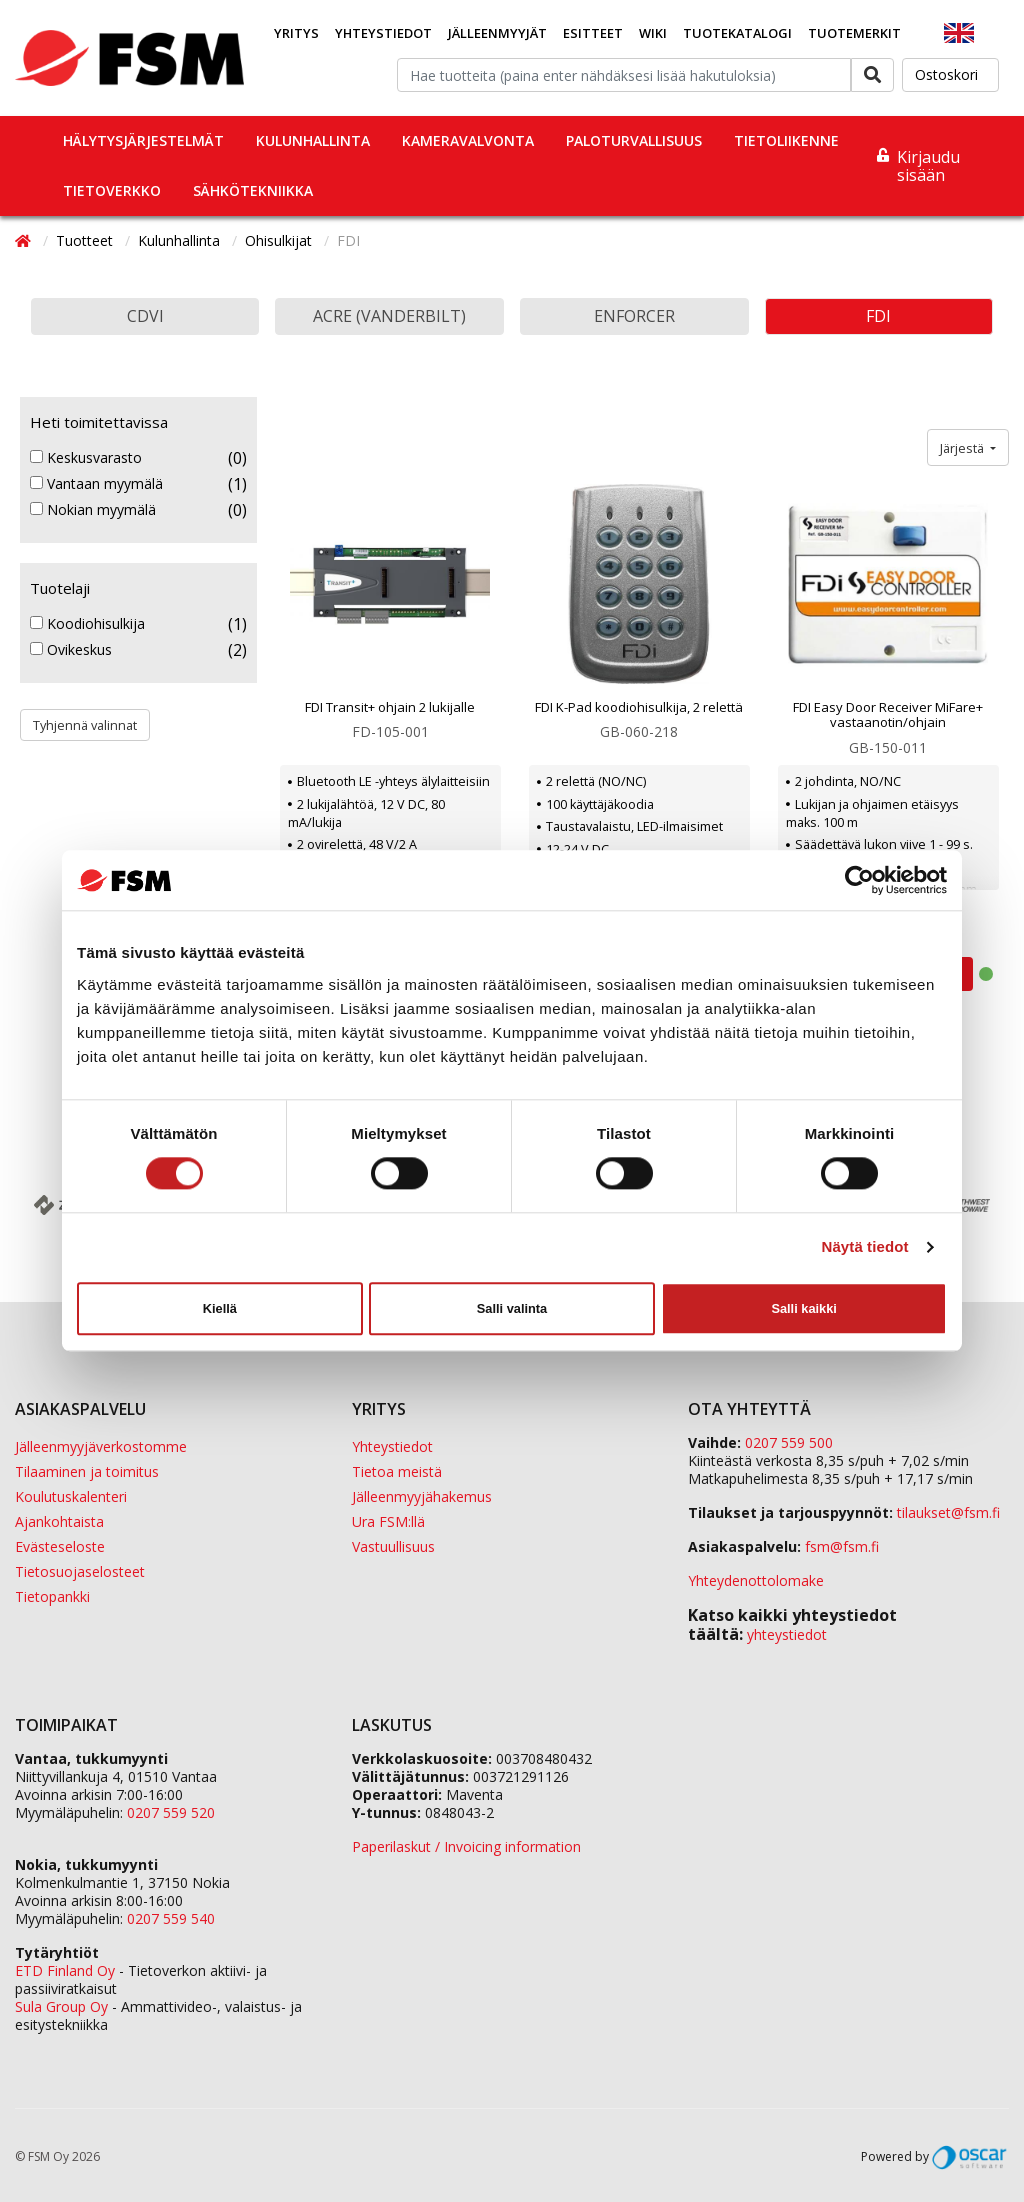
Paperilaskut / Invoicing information (466, 1846)
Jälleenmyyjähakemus (422, 1496)
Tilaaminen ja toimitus (87, 1471)
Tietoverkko (112, 190)
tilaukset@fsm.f (948, 1512)
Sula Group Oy (61, 2006)
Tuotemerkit (854, 33)
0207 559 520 (171, 1812)
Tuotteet (86, 240)
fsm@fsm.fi (842, 1546)
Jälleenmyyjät (497, 33)
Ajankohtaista (59, 1521)
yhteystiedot (787, 1634)
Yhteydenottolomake (756, 1580)
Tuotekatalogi (737, 33)
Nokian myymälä (93, 510)
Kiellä (220, 1308)
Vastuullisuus (393, 1546)
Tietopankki (52, 1596)
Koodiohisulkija (87, 624)
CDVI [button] (145, 316)
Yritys (296, 33)
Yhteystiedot (383, 33)
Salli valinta (512, 1308)
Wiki (653, 33)
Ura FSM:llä (388, 1521)
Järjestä (963, 448)
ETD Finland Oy (65, 1970)
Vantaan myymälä (96, 484)
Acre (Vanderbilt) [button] (389, 316)
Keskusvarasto (86, 458)
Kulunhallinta (313, 140)
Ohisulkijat (280, 240)
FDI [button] (878, 316)
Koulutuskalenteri (71, 1496)
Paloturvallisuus (634, 140)
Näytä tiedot (865, 1247)
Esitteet (593, 33)
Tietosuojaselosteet (80, 1571)
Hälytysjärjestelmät (143, 140)
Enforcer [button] (634, 316)
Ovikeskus (71, 650)
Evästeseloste (60, 1546)
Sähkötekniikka (253, 190)
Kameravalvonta (468, 140)
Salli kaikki (803, 1308)
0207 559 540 (171, 1918)
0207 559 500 (789, 1442)
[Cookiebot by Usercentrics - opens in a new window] (859, 880)
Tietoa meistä (397, 1471)
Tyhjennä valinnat (85, 725)
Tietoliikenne (786, 140)
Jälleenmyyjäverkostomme (101, 1446)
